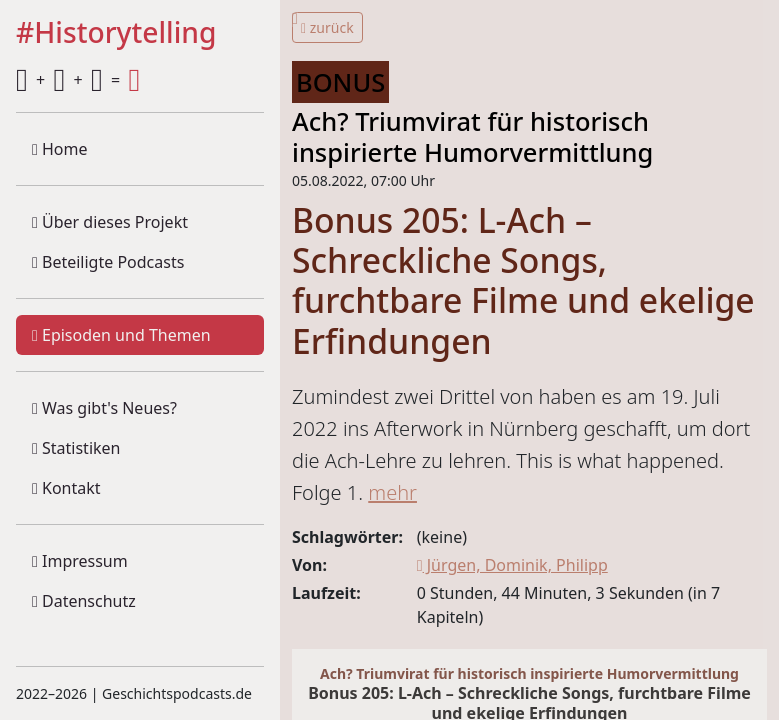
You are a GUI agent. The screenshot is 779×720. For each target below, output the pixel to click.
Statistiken (76, 448)
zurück (327, 27)
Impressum (80, 561)
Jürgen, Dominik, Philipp (512, 565)
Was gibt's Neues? (104, 408)
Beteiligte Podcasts (108, 262)
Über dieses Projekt (110, 222)
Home (60, 149)
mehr (392, 492)
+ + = (78, 80)
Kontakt (66, 488)
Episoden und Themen (121, 335)
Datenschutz (84, 601)
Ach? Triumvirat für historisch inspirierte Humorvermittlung (472, 136)
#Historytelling (116, 33)
